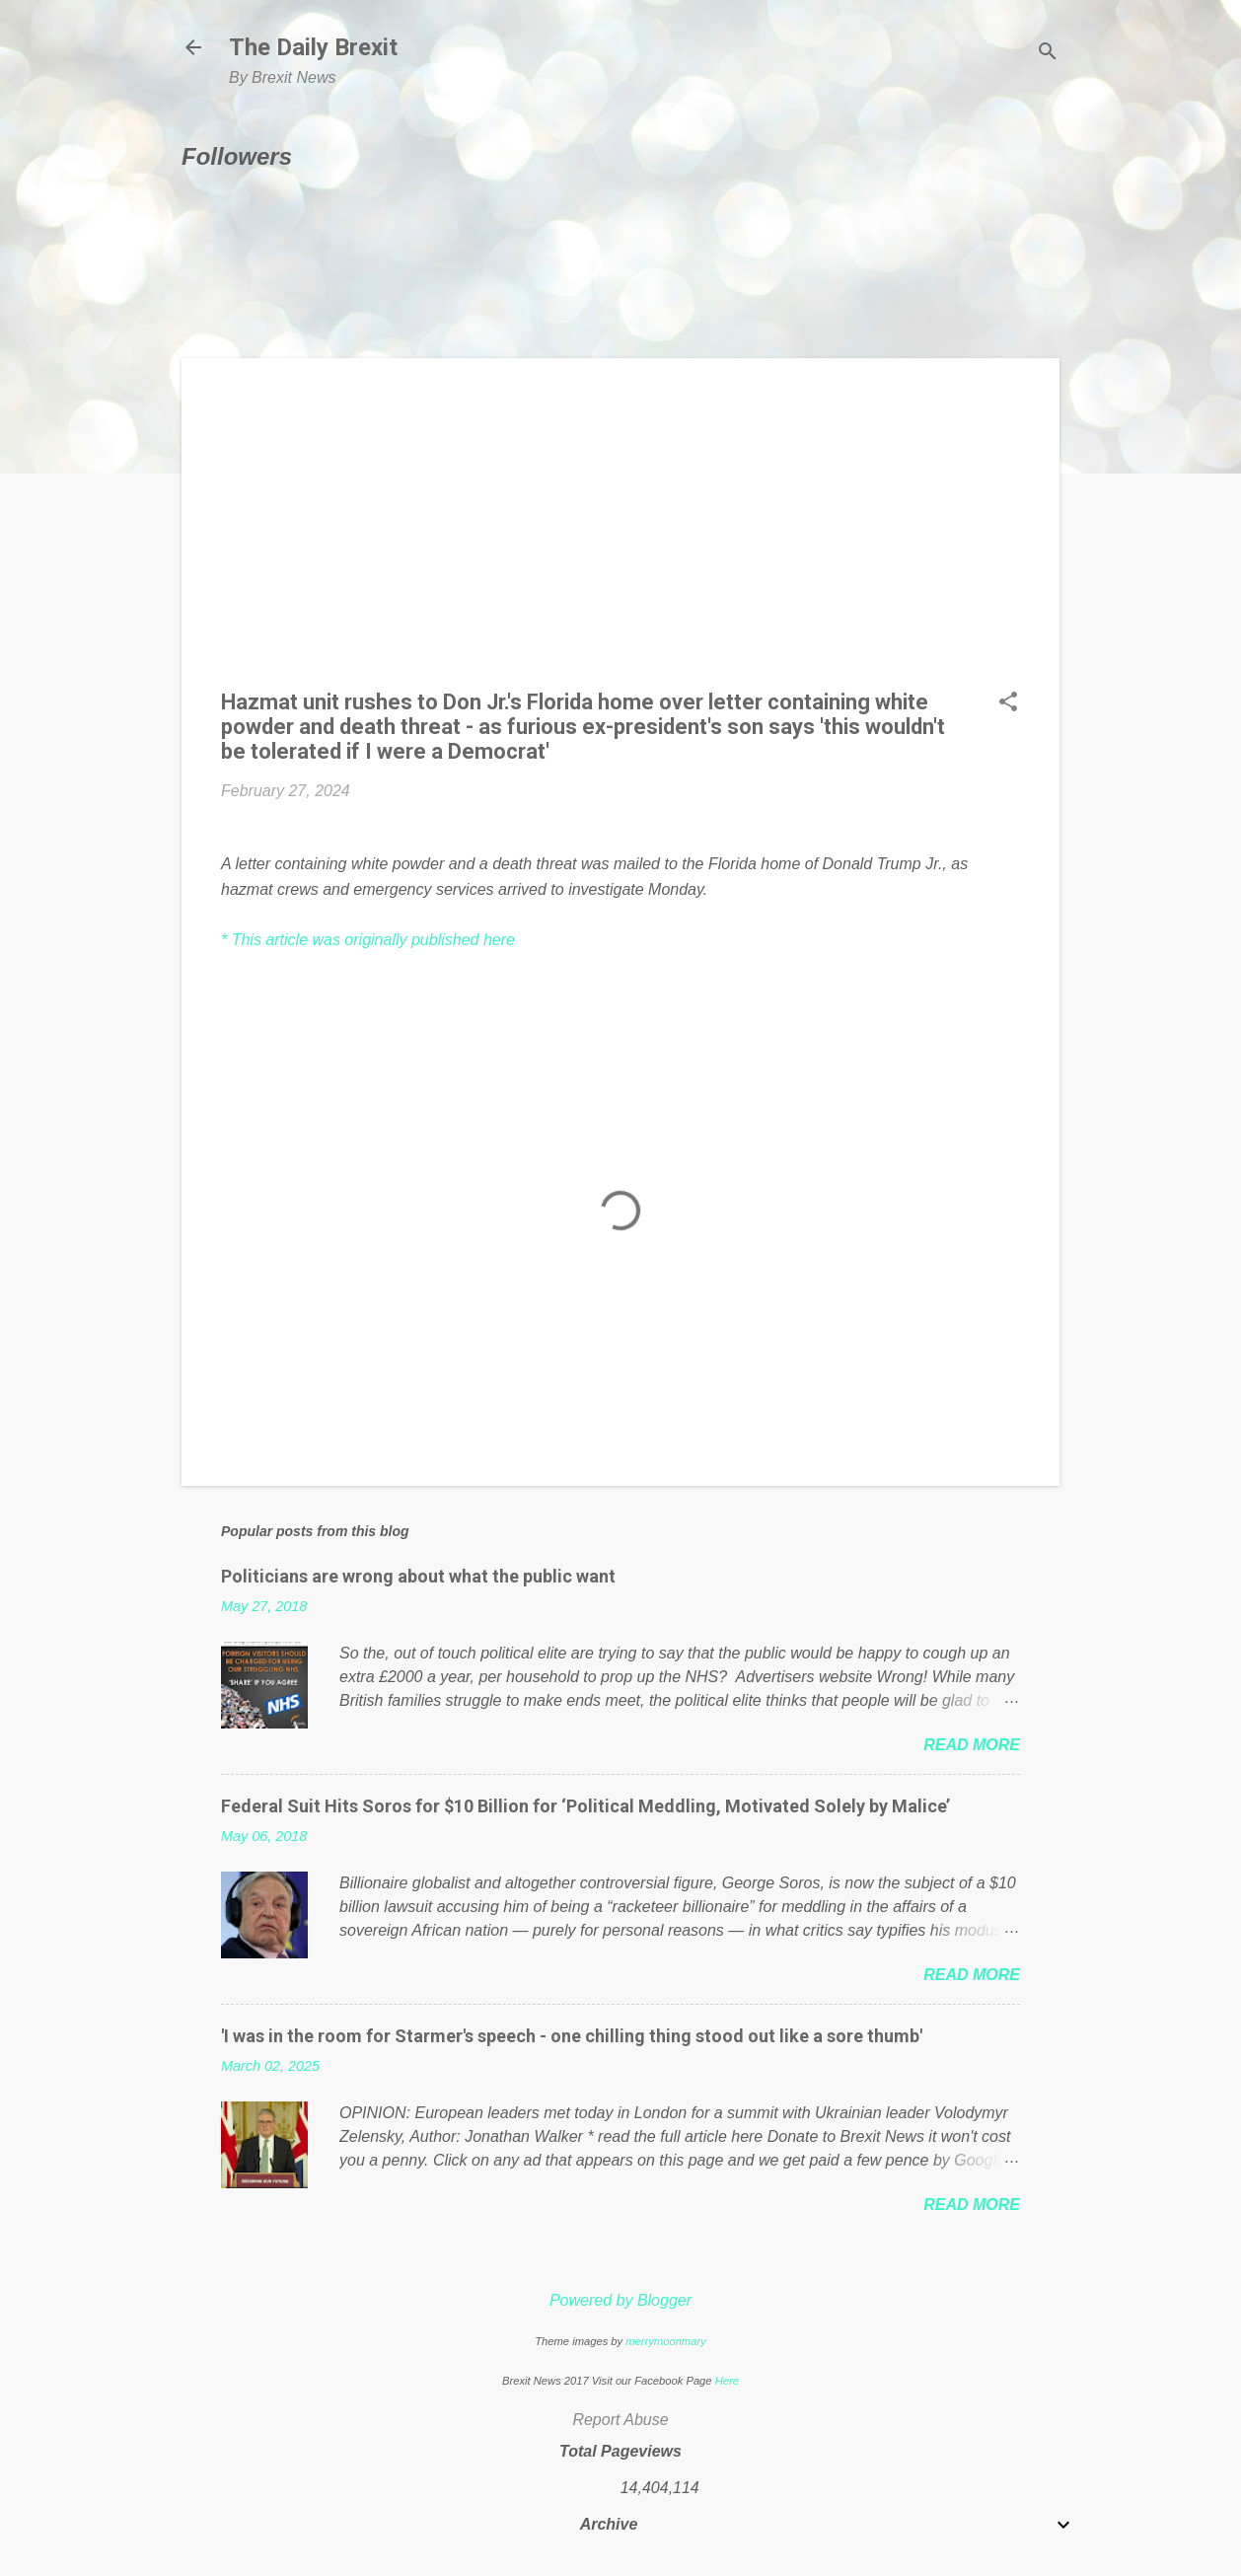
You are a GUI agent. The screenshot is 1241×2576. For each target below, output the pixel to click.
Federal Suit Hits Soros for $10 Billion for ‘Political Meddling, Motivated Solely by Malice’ (585, 1806)
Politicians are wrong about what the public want (418, 1576)
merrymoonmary (665, 2341)
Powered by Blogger (620, 2300)
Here (727, 2381)
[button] (1008, 703)
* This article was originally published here (368, 939)
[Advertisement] (620, 536)
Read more (971, 1744)
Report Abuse (620, 2419)
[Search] (1047, 54)
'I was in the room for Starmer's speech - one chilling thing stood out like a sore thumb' (571, 2035)
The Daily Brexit (313, 47)
